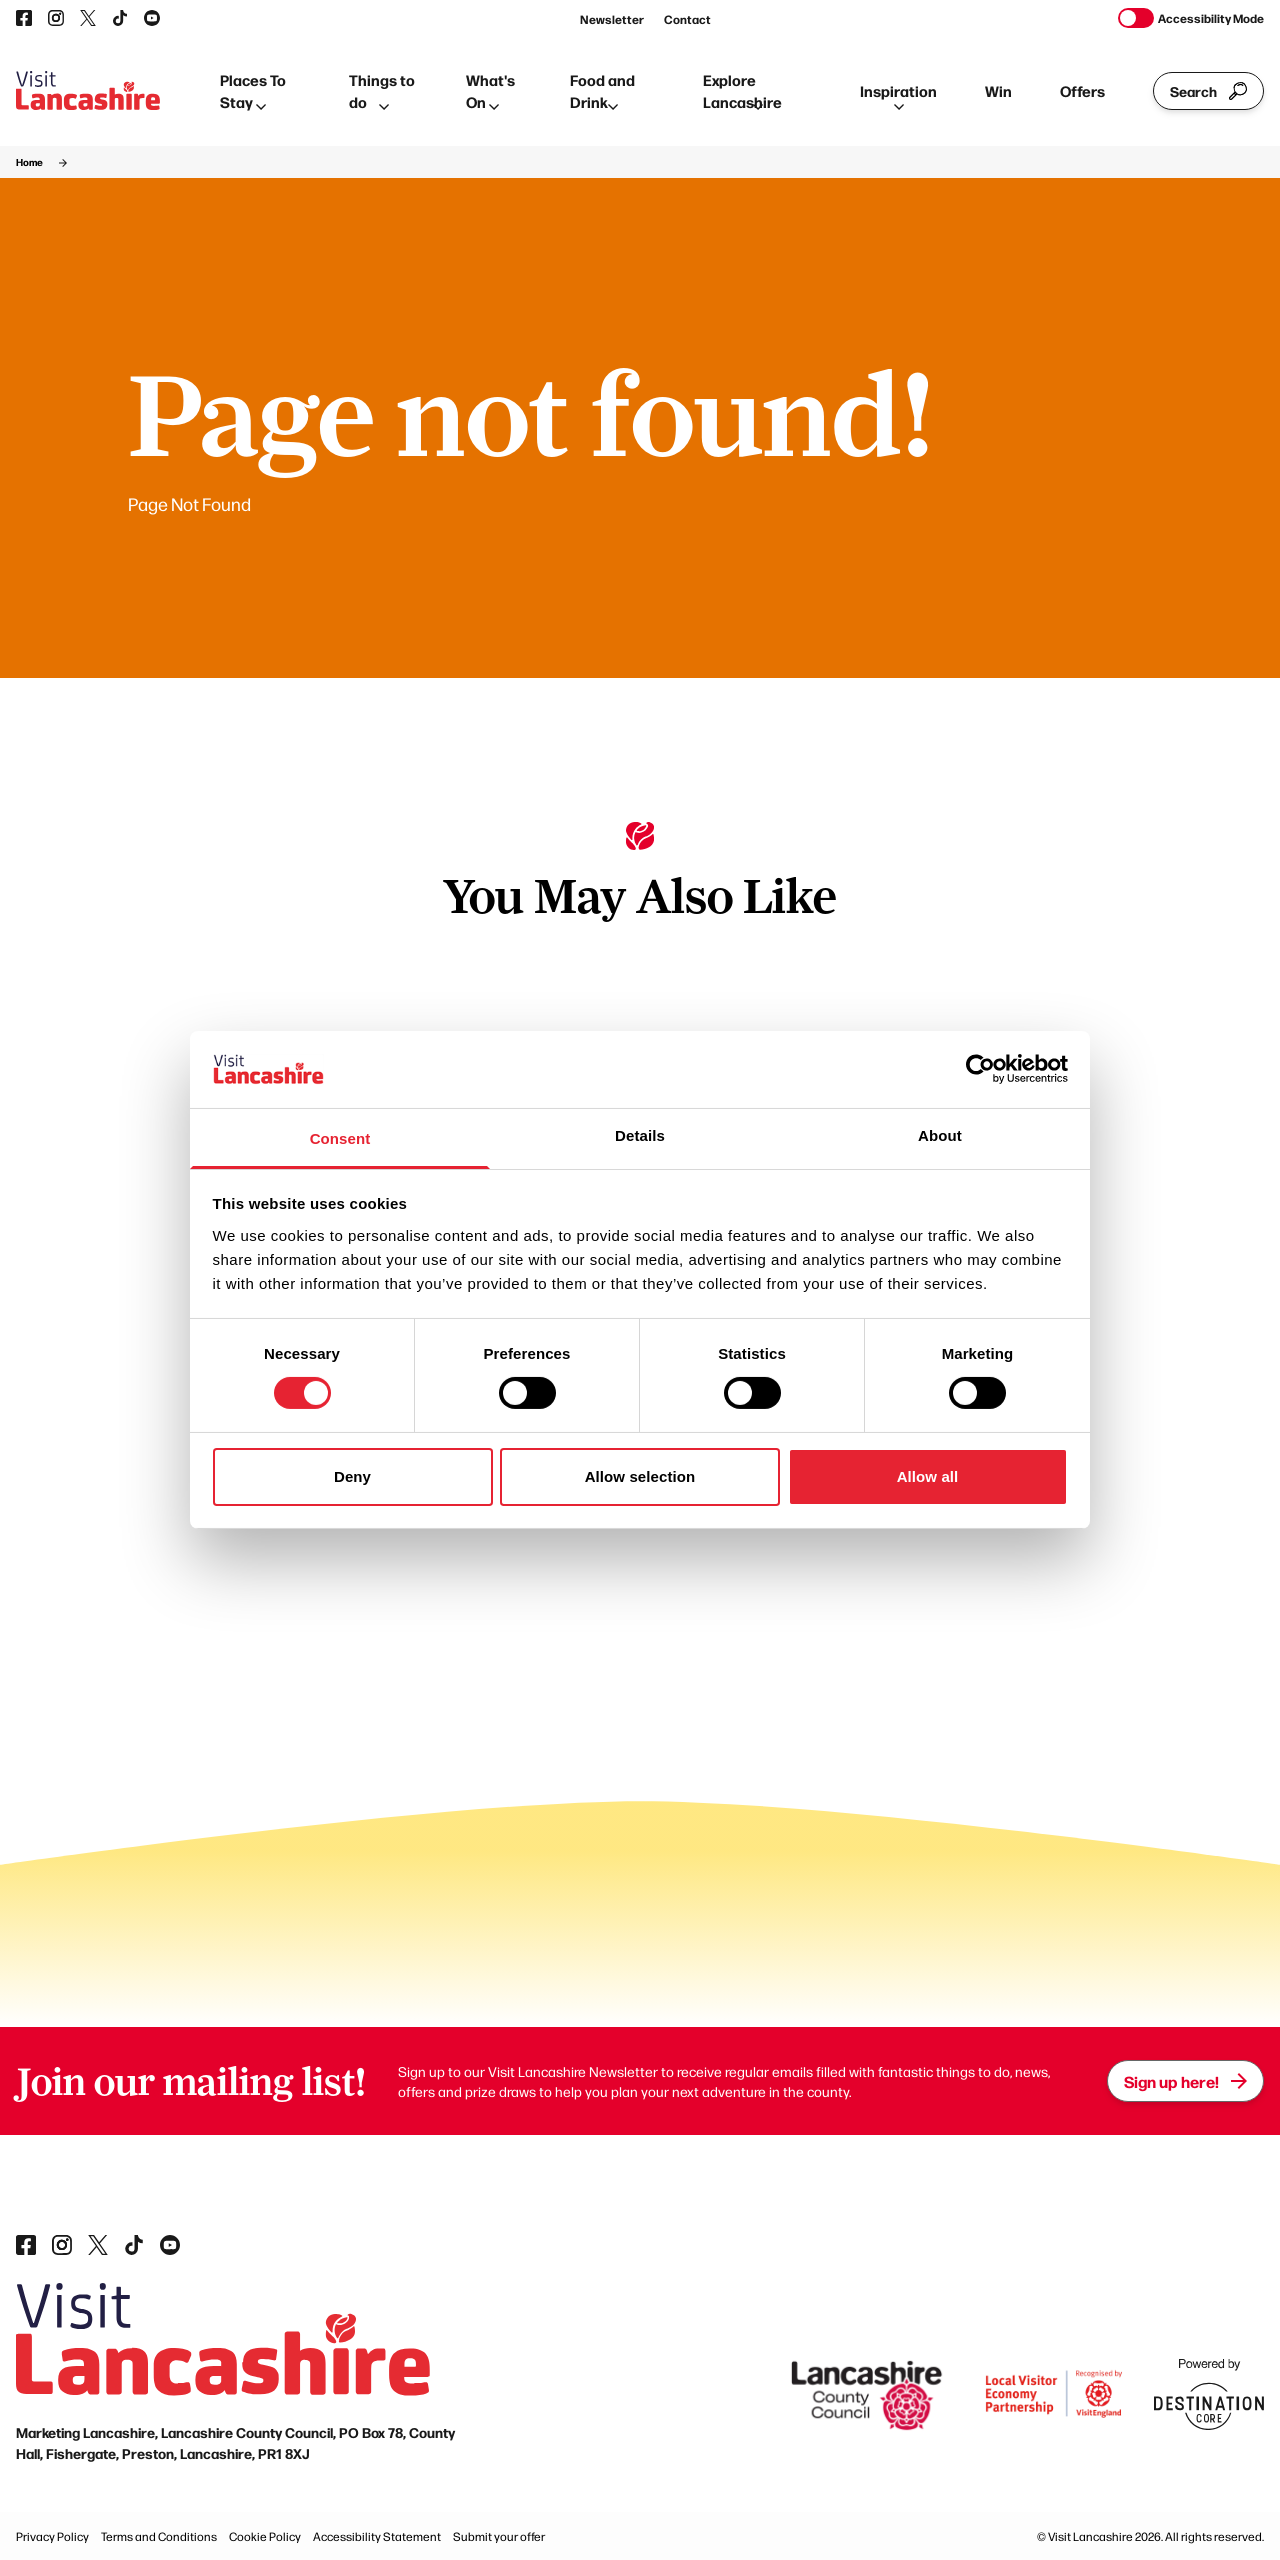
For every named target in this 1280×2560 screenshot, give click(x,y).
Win (998, 90)
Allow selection (640, 1476)
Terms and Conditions (159, 2536)
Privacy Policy (52, 2536)
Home (29, 162)
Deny (352, 1476)
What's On (490, 91)
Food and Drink (602, 91)
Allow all (928, 1476)
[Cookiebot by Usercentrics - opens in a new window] (980, 1069)
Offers (1082, 90)
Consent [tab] (340, 1138)
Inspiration (898, 95)
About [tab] (940, 1135)
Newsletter (612, 19)
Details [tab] (640, 1135)
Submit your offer (499, 2536)
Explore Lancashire (742, 91)
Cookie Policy (265, 2536)
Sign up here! (1185, 2081)
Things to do (382, 91)
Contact (687, 19)
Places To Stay (253, 91)
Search (1208, 91)
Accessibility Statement (377, 2536)
